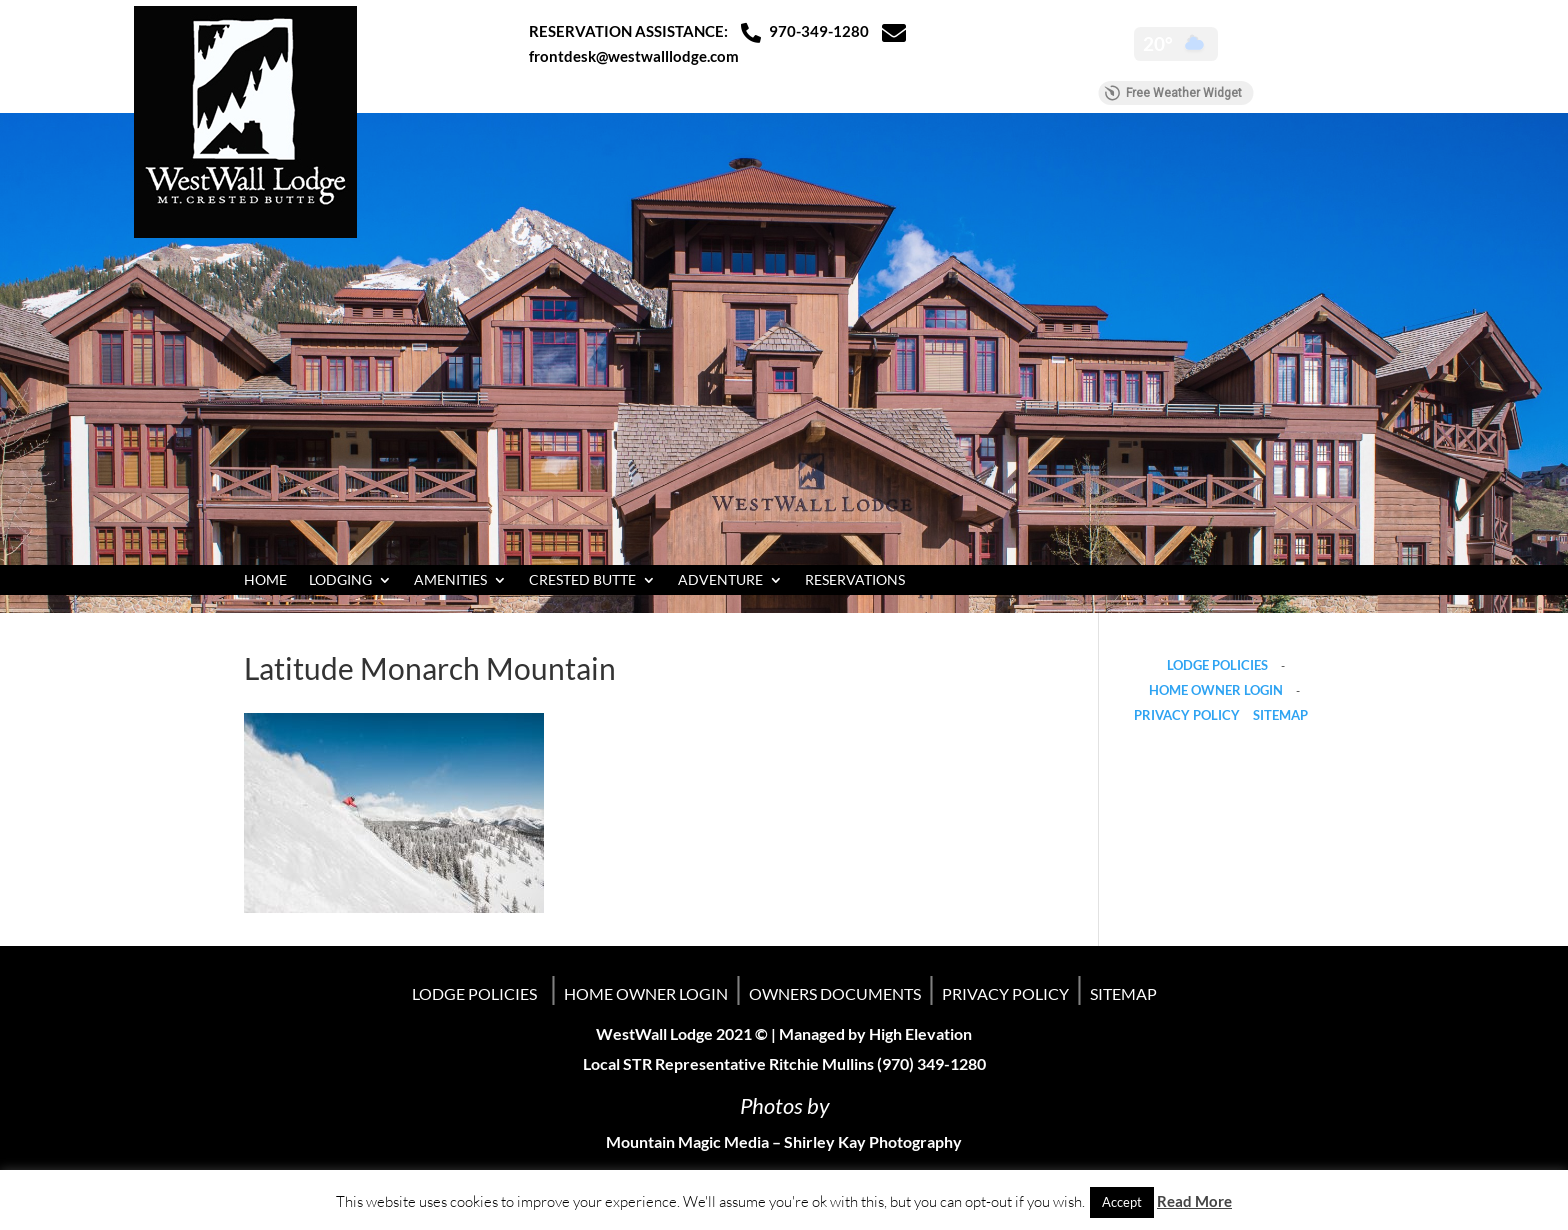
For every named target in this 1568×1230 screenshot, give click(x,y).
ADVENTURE (720, 580)
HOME (265, 580)
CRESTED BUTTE (582, 580)
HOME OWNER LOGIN (1216, 690)
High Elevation (920, 1033)
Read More (1194, 1201)
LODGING (340, 580)
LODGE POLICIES (1217, 665)
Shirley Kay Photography (873, 1141)
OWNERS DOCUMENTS (835, 993)
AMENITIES (450, 580)
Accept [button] (1122, 1202)
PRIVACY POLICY (1187, 715)
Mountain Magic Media (687, 1141)
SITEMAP (1280, 715)
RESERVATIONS (855, 580)
